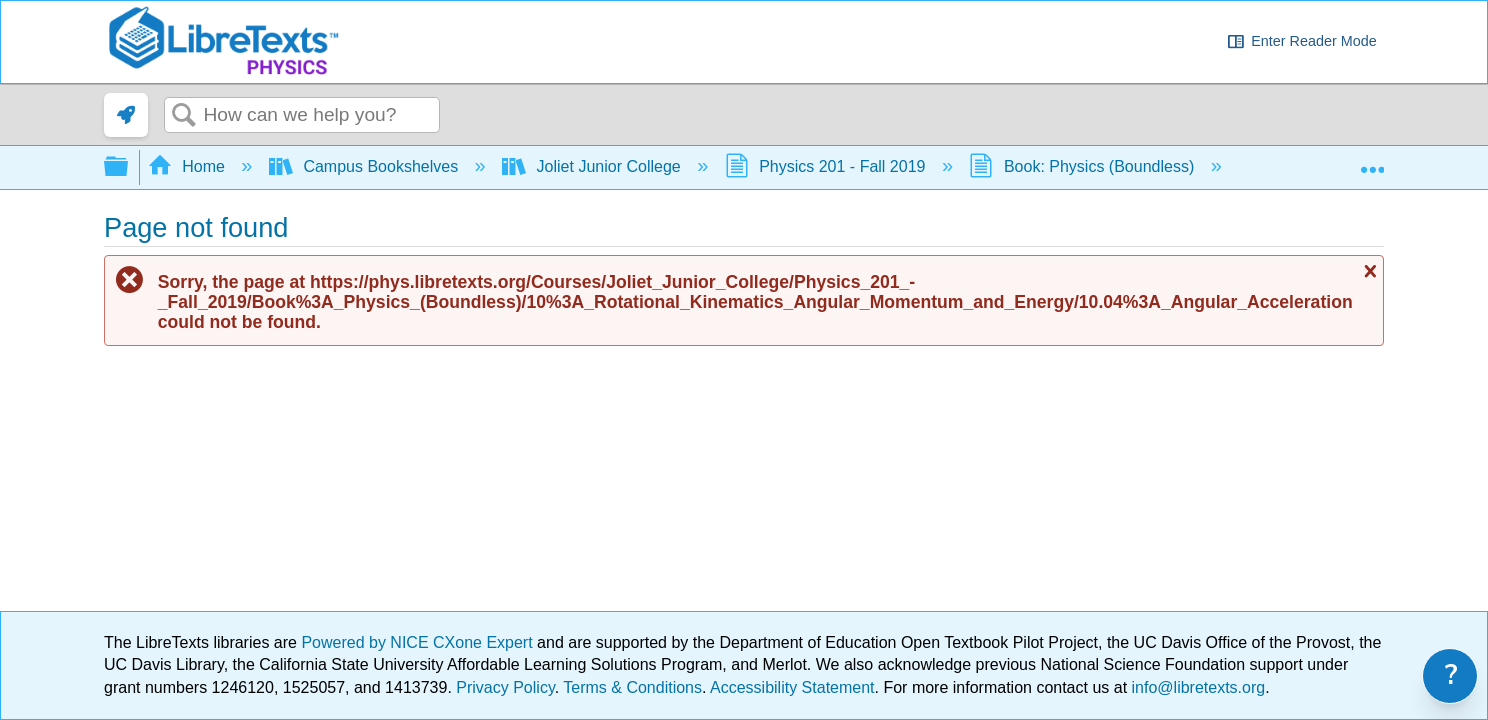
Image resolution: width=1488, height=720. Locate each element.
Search (184, 116)
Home (189, 166)
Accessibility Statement (792, 687)
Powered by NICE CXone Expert (419, 642)
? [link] (1451, 675)
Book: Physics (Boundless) (1083, 166)
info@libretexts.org (1196, 687)
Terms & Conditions (632, 687)
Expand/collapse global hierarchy (129, 167)
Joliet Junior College (593, 166)
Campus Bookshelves (366, 166)
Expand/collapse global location (1372, 161)
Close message (1368, 271)
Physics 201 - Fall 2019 (827, 166)
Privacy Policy (505, 687)
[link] (126, 115)
